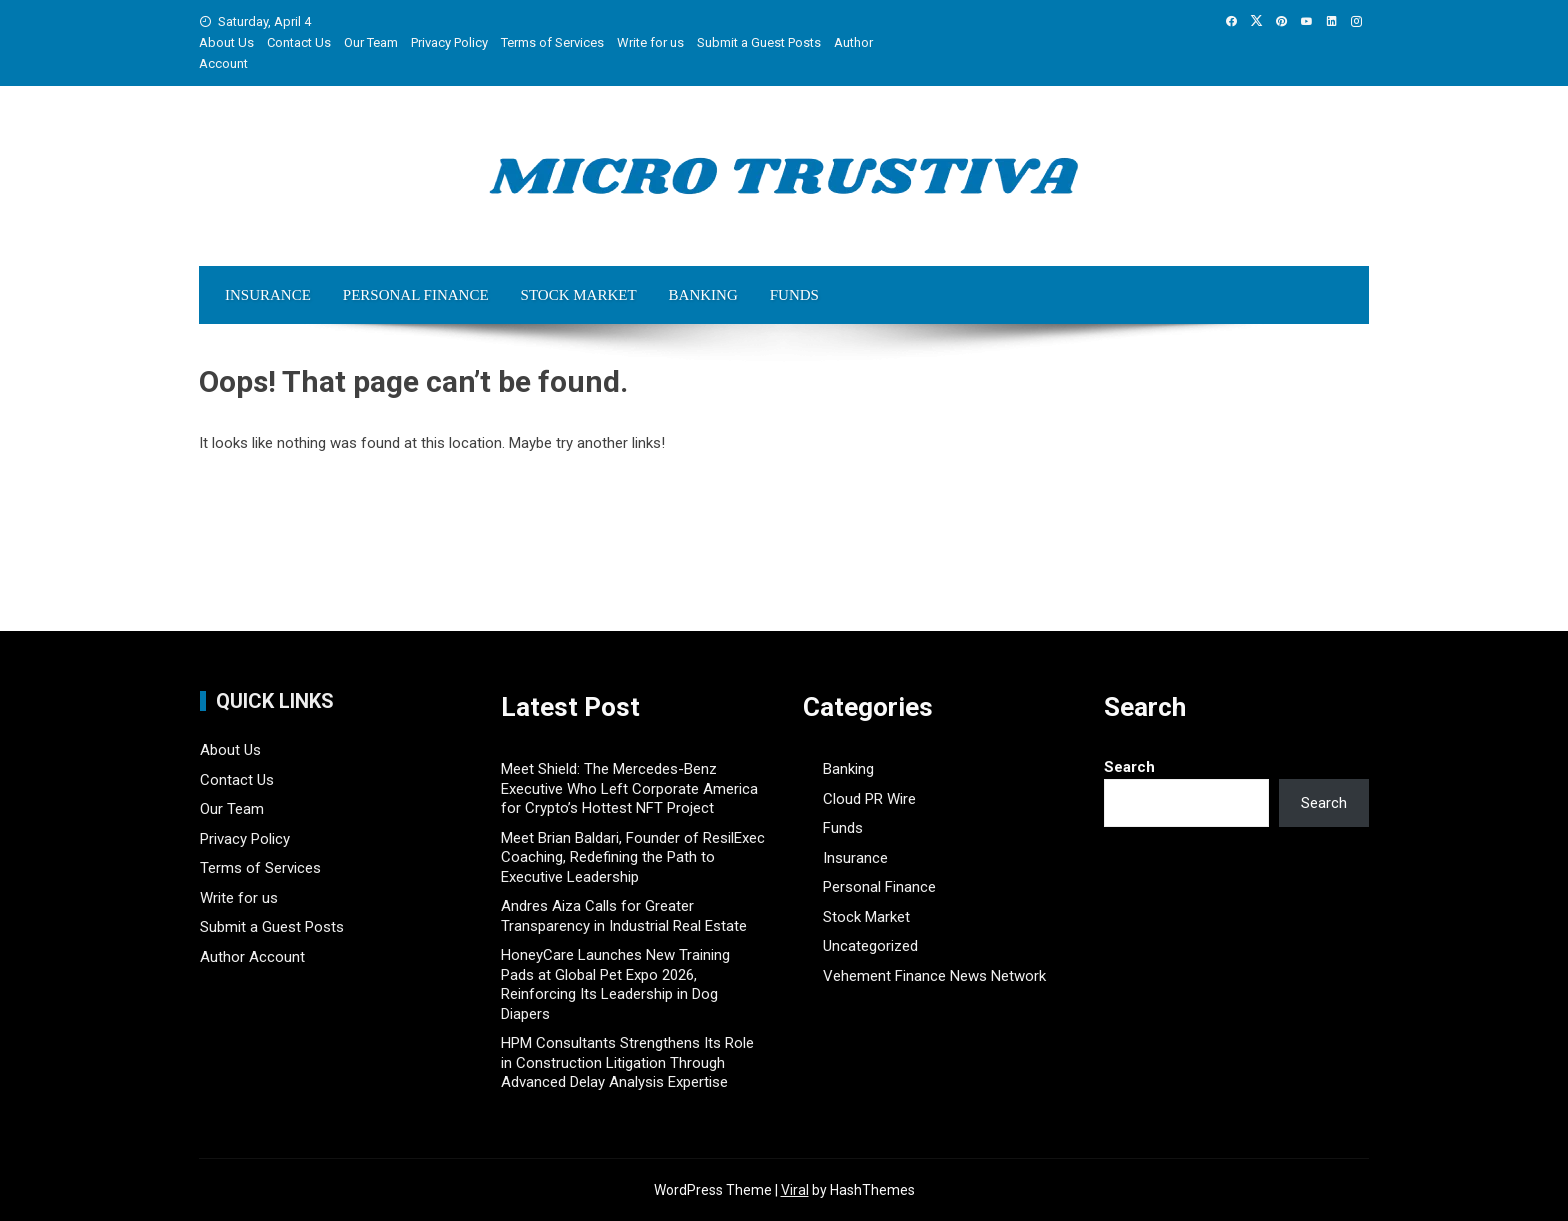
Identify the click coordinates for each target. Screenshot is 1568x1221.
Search (1129, 767)
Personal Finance (416, 295)
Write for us (650, 42)
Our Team (371, 42)
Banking (703, 295)
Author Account (252, 957)
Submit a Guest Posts (759, 42)
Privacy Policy (449, 42)
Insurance (268, 295)
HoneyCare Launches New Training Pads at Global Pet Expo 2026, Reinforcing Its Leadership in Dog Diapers (615, 984)
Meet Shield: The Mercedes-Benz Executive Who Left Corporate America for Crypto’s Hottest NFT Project (629, 788)
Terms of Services (552, 42)
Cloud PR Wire (869, 799)
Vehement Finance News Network (934, 976)
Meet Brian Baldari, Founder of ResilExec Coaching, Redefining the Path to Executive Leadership (633, 857)
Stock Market (579, 295)
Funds (794, 295)
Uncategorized (870, 946)
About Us (226, 42)
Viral (795, 1190)
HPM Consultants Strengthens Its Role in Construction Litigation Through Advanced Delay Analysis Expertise (627, 1062)
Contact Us (299, 42)
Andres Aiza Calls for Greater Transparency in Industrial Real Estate (624, 916)
